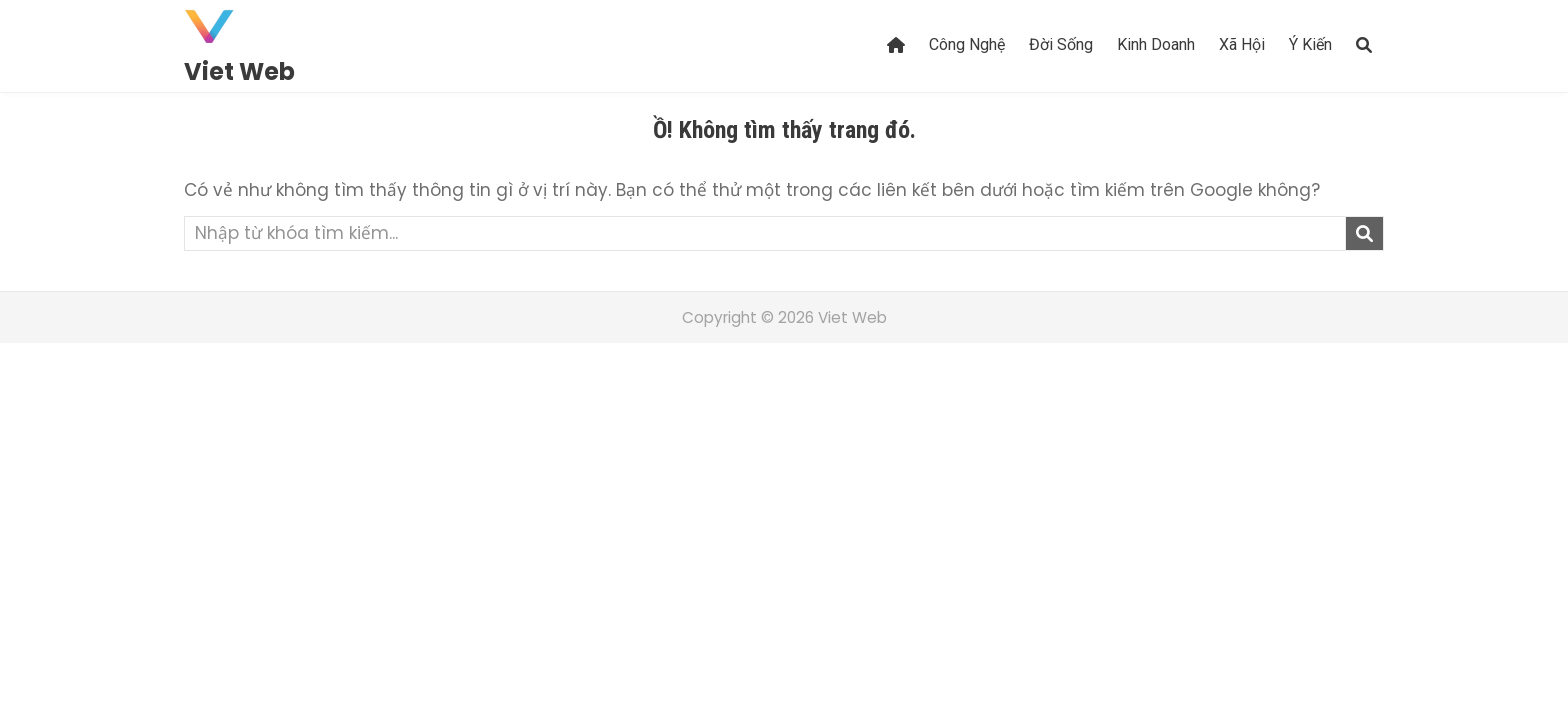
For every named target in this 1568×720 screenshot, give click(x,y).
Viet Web (239, 71)
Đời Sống (1061, 44)
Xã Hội (1242, 44)
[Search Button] (1364, 45)
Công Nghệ (967, 44)
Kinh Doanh (1156, 44)
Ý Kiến (1310, 44)
